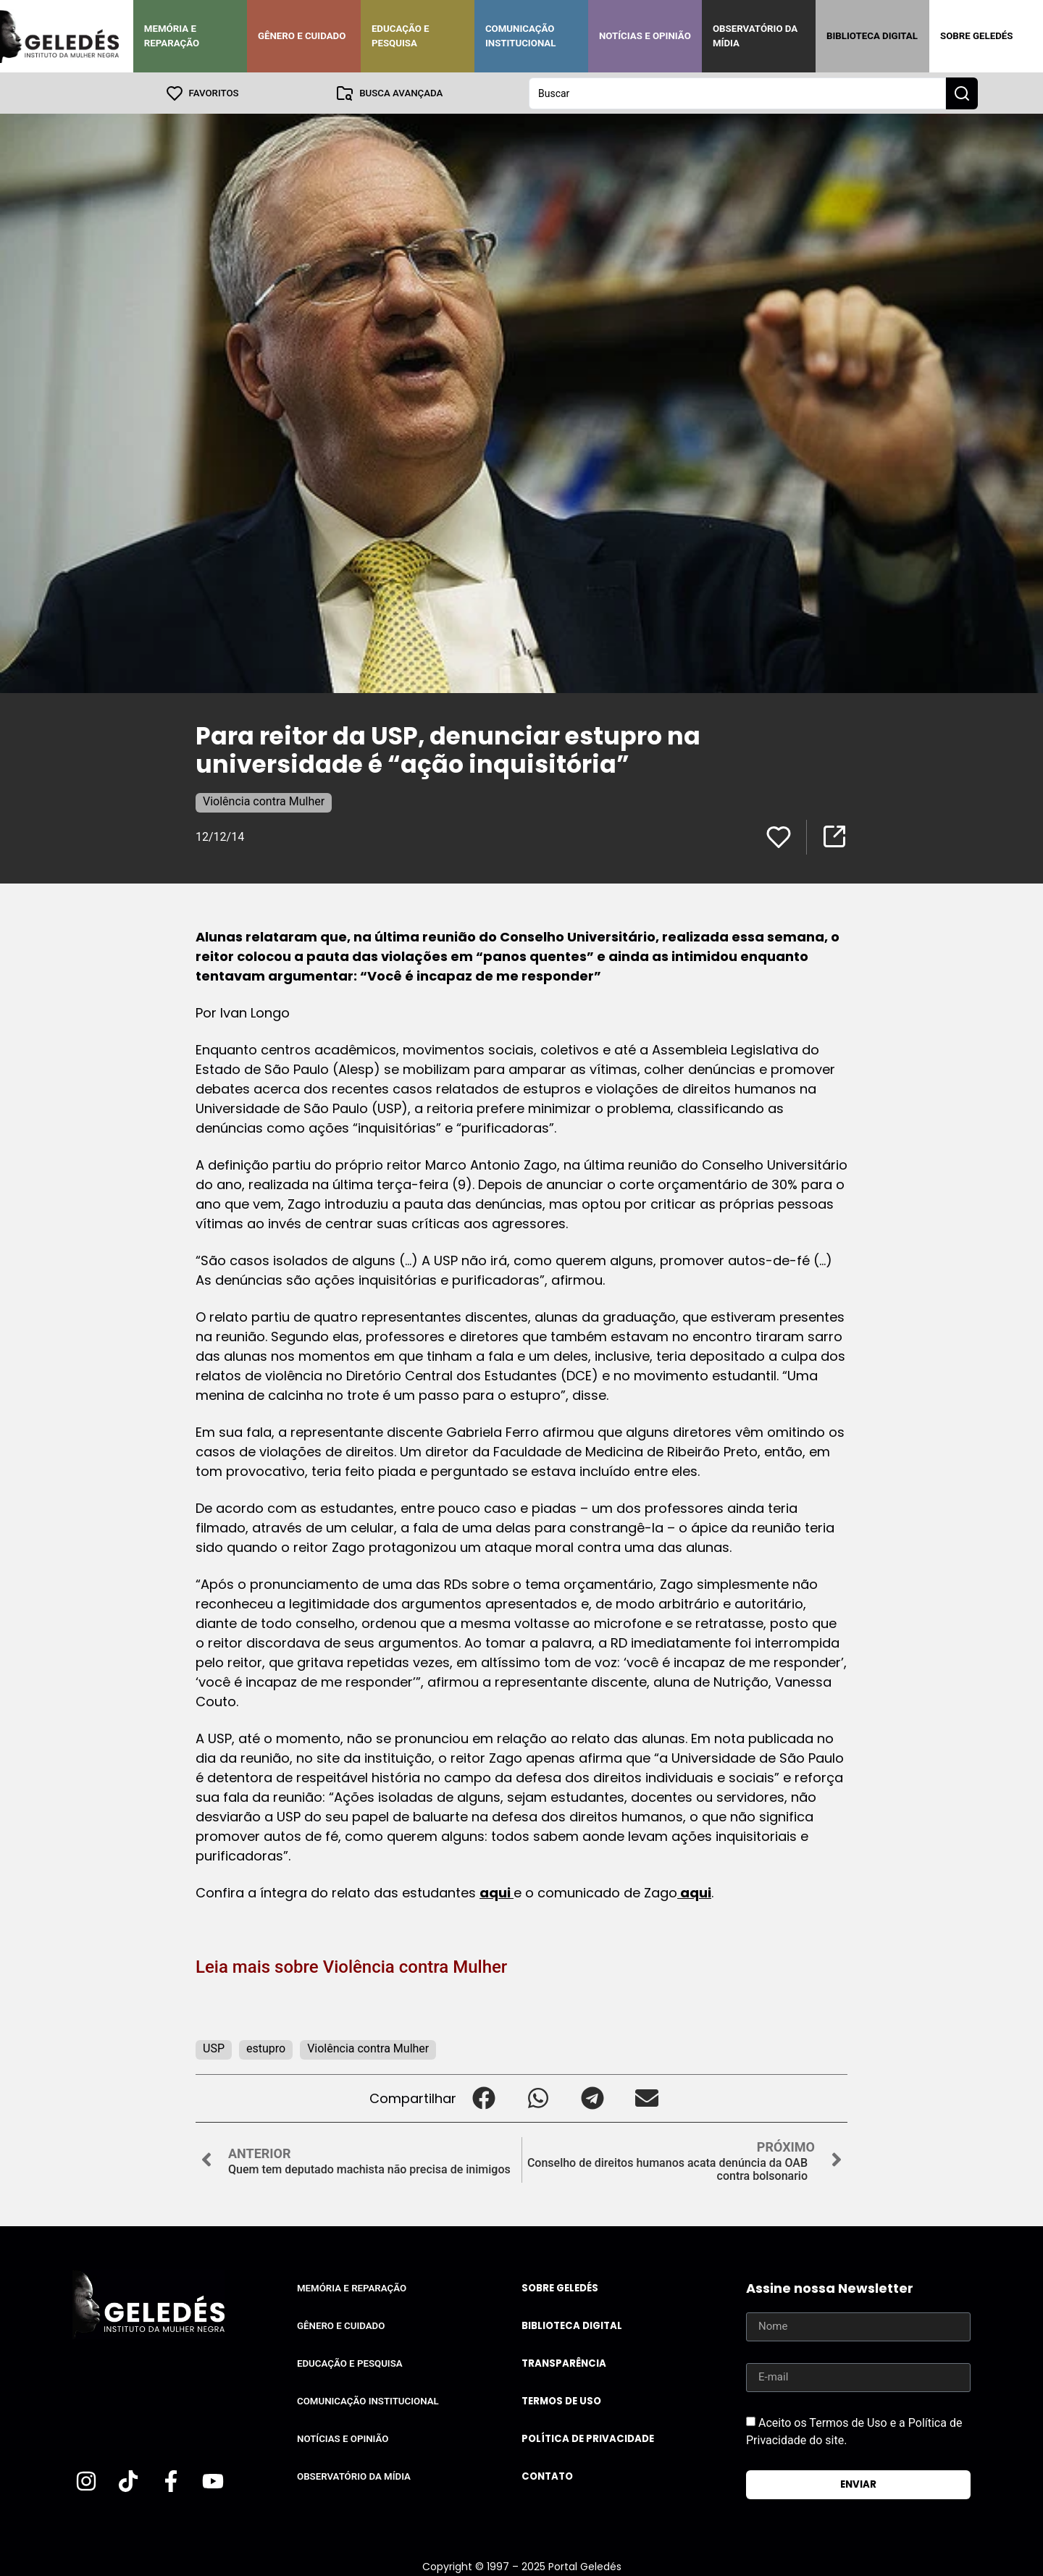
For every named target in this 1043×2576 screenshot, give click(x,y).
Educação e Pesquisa (401, 36)
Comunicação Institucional (520, 36)
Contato (547, 2476)
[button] (483, 2097)
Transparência (564, 2363)
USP (214, 2048)
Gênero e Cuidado (302, 35)
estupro (265, 2048)
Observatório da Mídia (755, 36)
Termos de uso (561, 2400)
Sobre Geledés (976, 35)
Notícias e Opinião (645, 35)
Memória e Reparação (171, 36)
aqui (496, 1892)
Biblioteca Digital (872, 35)
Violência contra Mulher (263, 800)
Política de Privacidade (588, 2438)
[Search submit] (962, 93)
